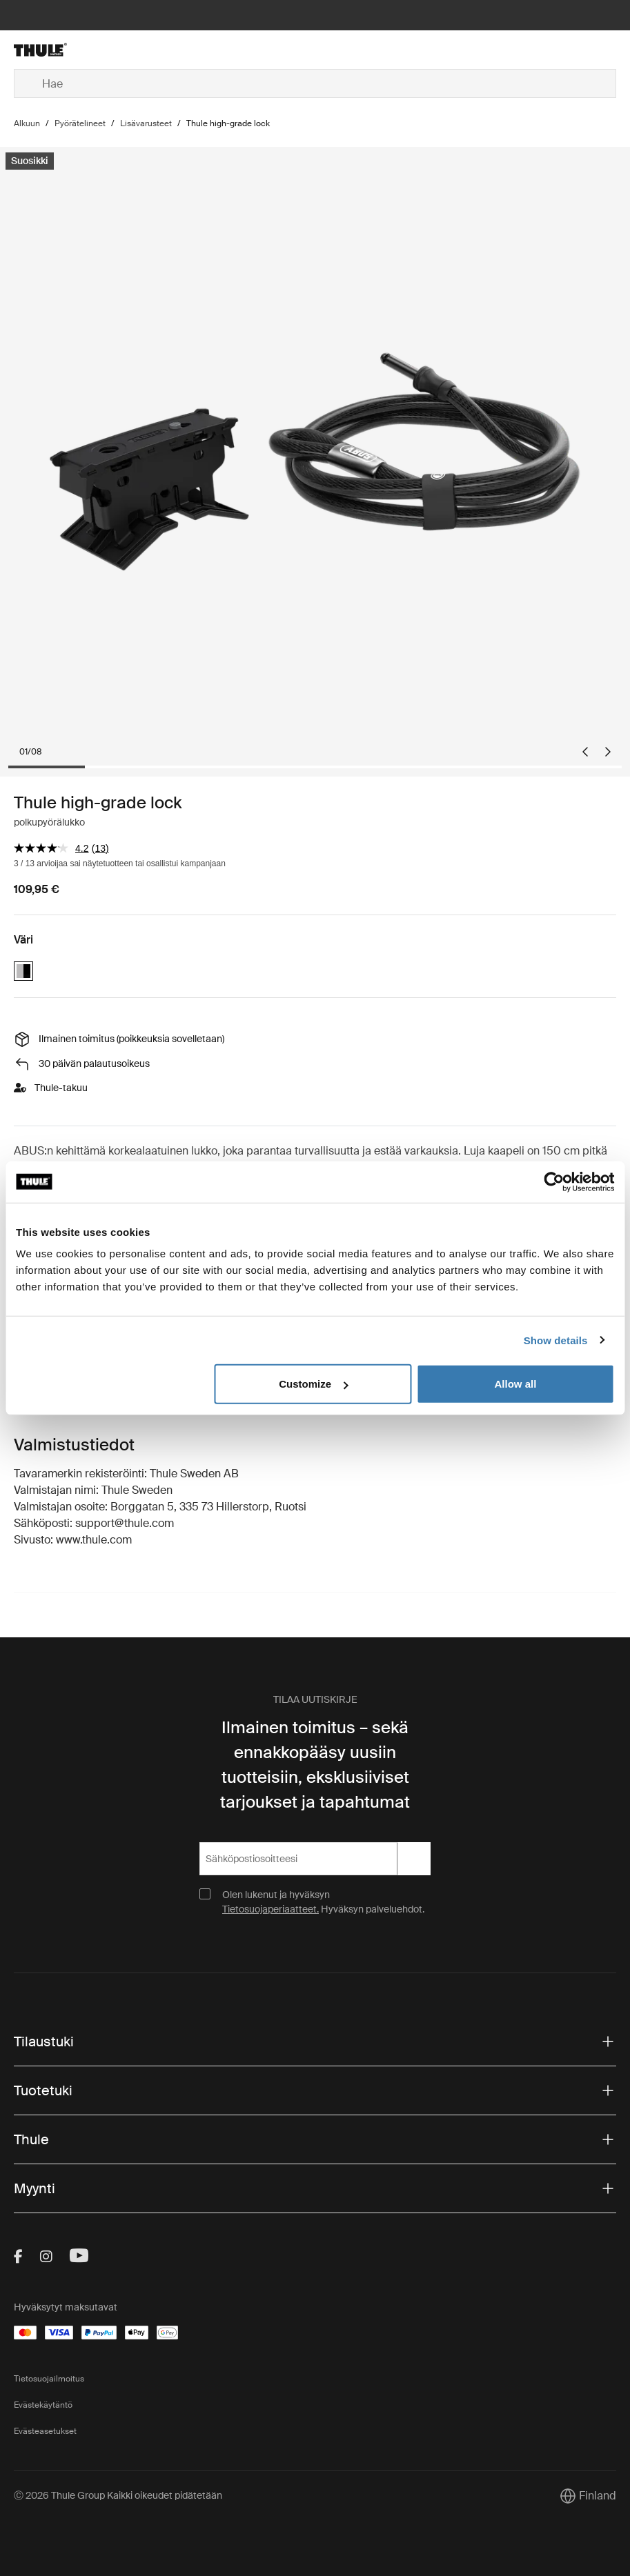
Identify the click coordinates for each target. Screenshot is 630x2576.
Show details (556, 1340)
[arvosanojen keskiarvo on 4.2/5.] (53, 848)
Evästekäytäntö (43, 2404)
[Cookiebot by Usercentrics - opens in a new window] (553, 1181)
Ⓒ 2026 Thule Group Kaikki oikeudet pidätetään (118, 2495)
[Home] (114, 50)
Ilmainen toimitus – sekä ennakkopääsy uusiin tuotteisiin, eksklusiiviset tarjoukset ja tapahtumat (315, 1765)
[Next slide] (608, 751)
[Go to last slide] (585, 751)
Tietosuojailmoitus (49, 2378)
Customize (313, 1384)
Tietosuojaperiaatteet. (270, 1909)
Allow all (516, 1384)
